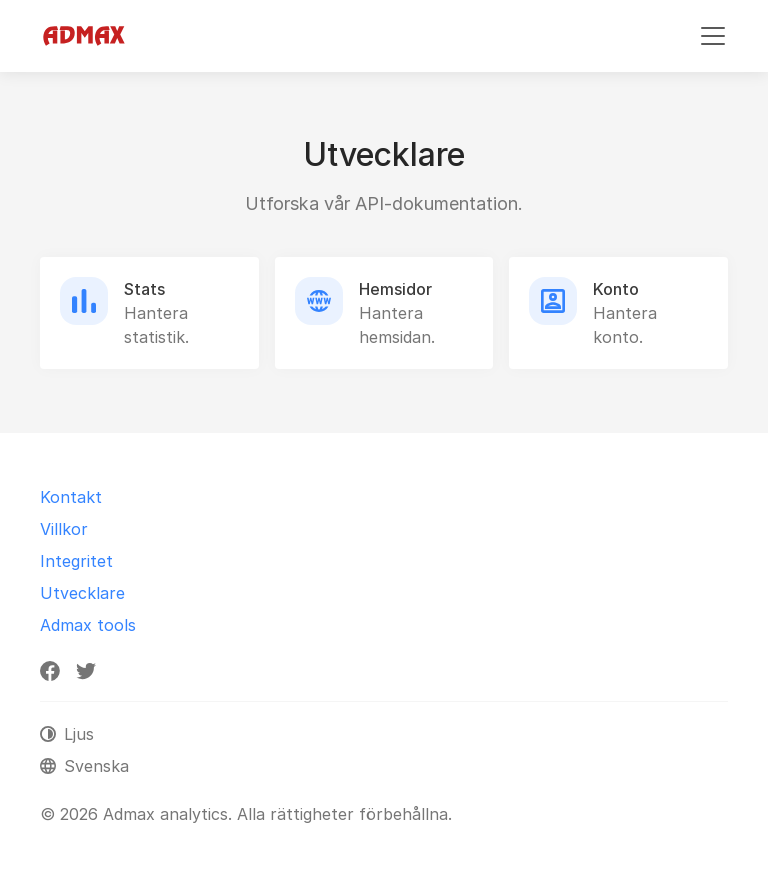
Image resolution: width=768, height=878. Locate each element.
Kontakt (71, 497)
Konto (616, 289)
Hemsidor (395, 289)
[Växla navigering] (713, 36)
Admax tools (88, 625)
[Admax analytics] (84, 36)
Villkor (64, 529)
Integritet (76, 561)
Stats (144, 289)
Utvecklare (82, 593)
